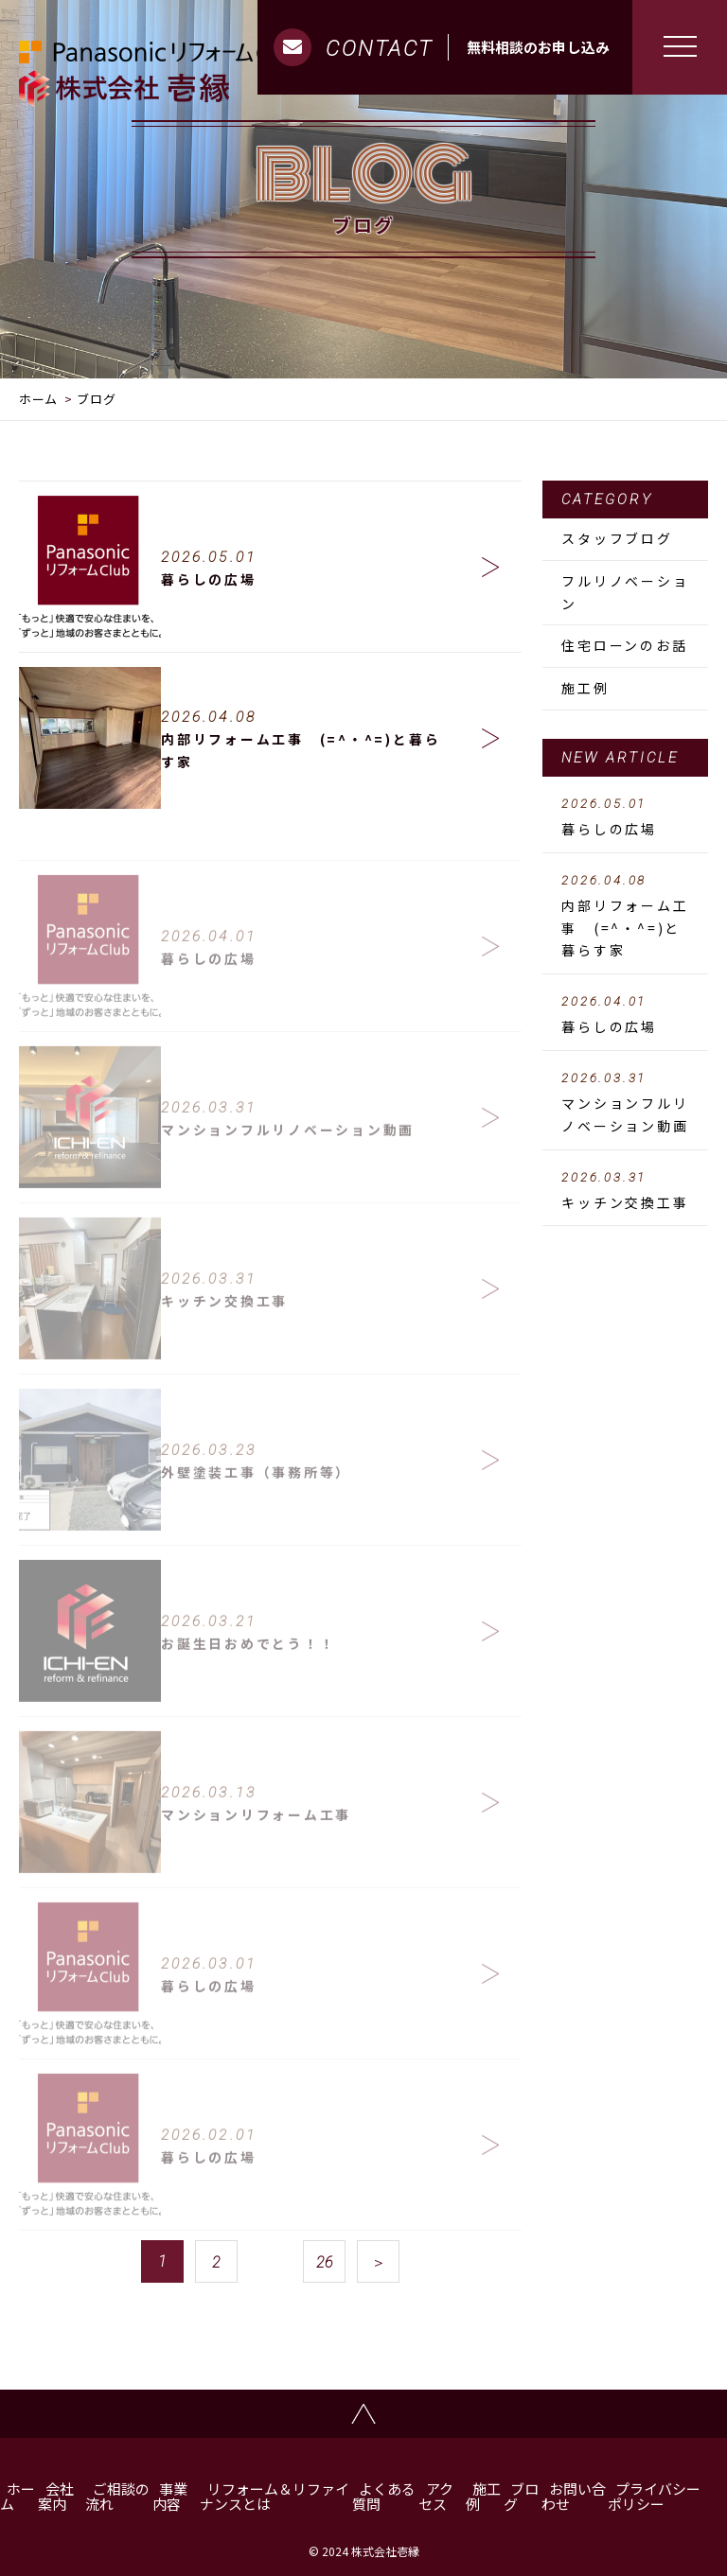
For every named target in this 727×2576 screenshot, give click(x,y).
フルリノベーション (624, 592)
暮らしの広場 (625, 817)
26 (324, 2262)
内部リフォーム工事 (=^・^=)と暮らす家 (625, 916)
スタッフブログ (617, 538)
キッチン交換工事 (625, 1191)
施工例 (585, 687)
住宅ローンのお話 (624, 645)
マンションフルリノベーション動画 (625, 1103)
